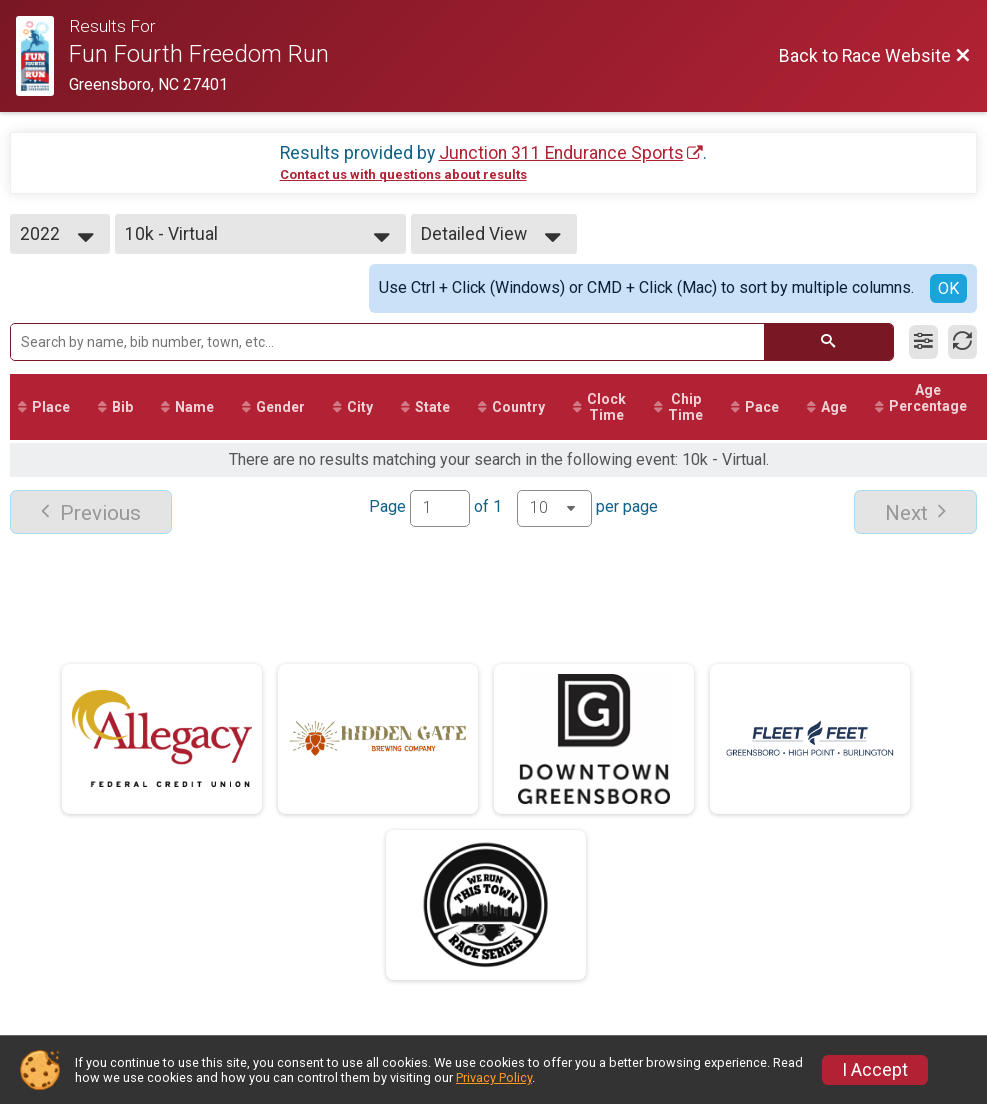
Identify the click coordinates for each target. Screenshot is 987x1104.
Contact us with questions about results (403, 174)
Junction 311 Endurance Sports (561, 153)
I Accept (875, 1070)
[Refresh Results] (962, 342)
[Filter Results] (923, 342)
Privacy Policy (494, 1077)
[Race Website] (42, 56)
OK (948, 288)
